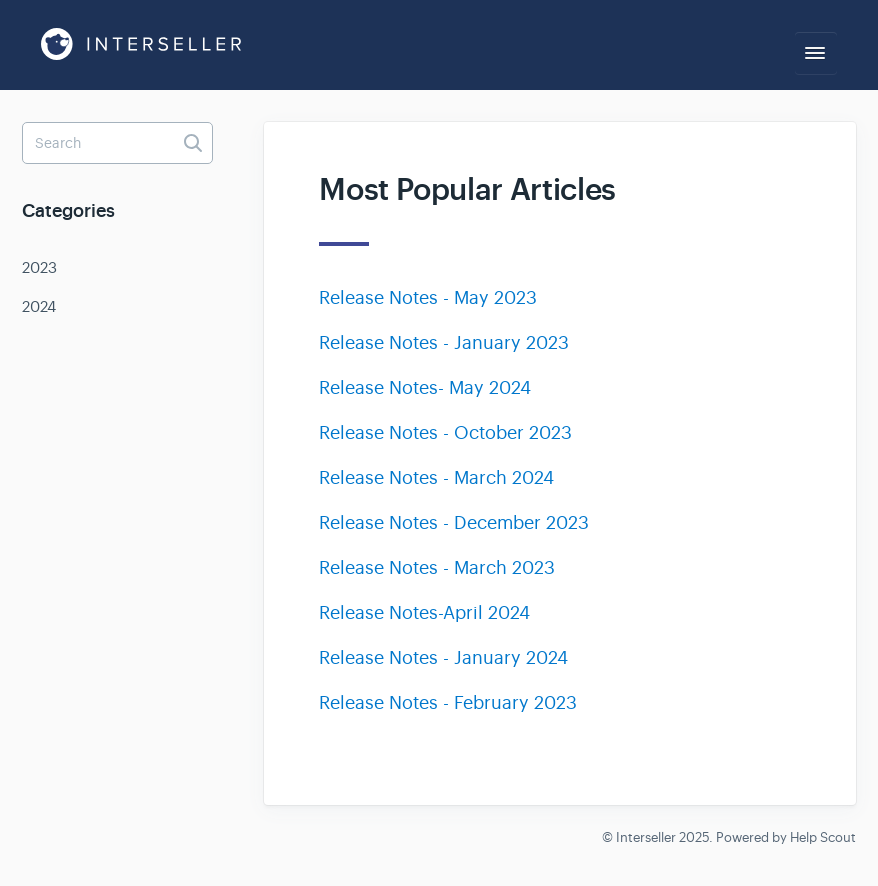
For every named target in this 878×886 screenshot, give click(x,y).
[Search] (117, 143)
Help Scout (823, 837)
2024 (39, 306)
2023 (39, 267)
